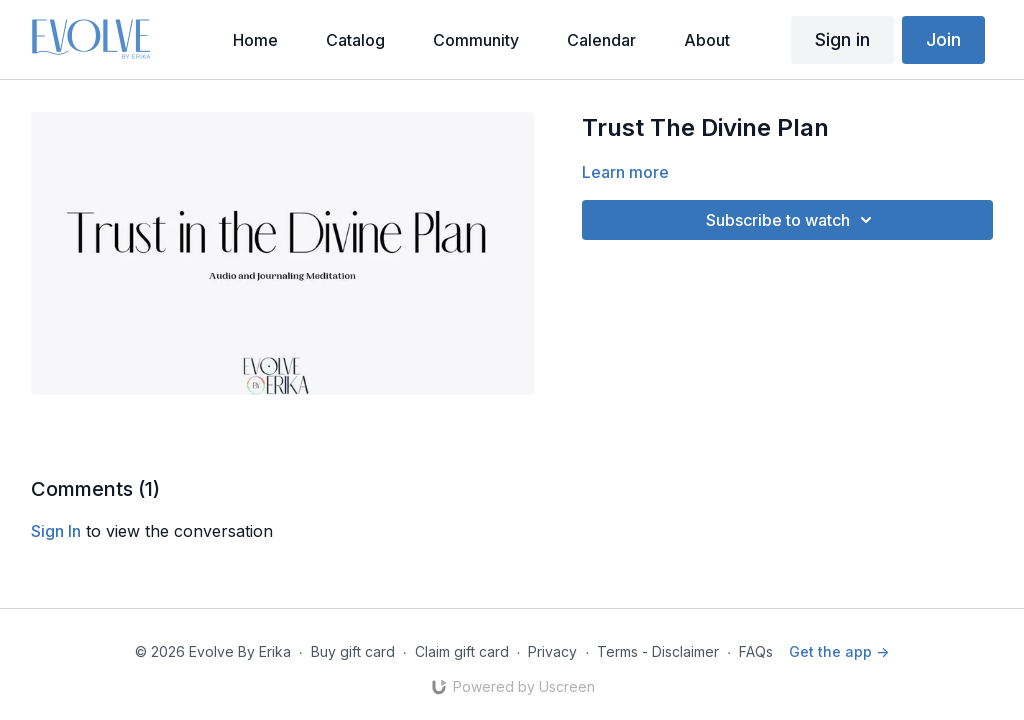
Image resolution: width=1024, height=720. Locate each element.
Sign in (842, 39)
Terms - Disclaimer (658, 651)
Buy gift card (353, 651)
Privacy (552, 651)
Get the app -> (839, 651)
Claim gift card (462, 651)
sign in (56, 531)
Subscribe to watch (792, 220)
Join (943, 39)
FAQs (756, 651)
